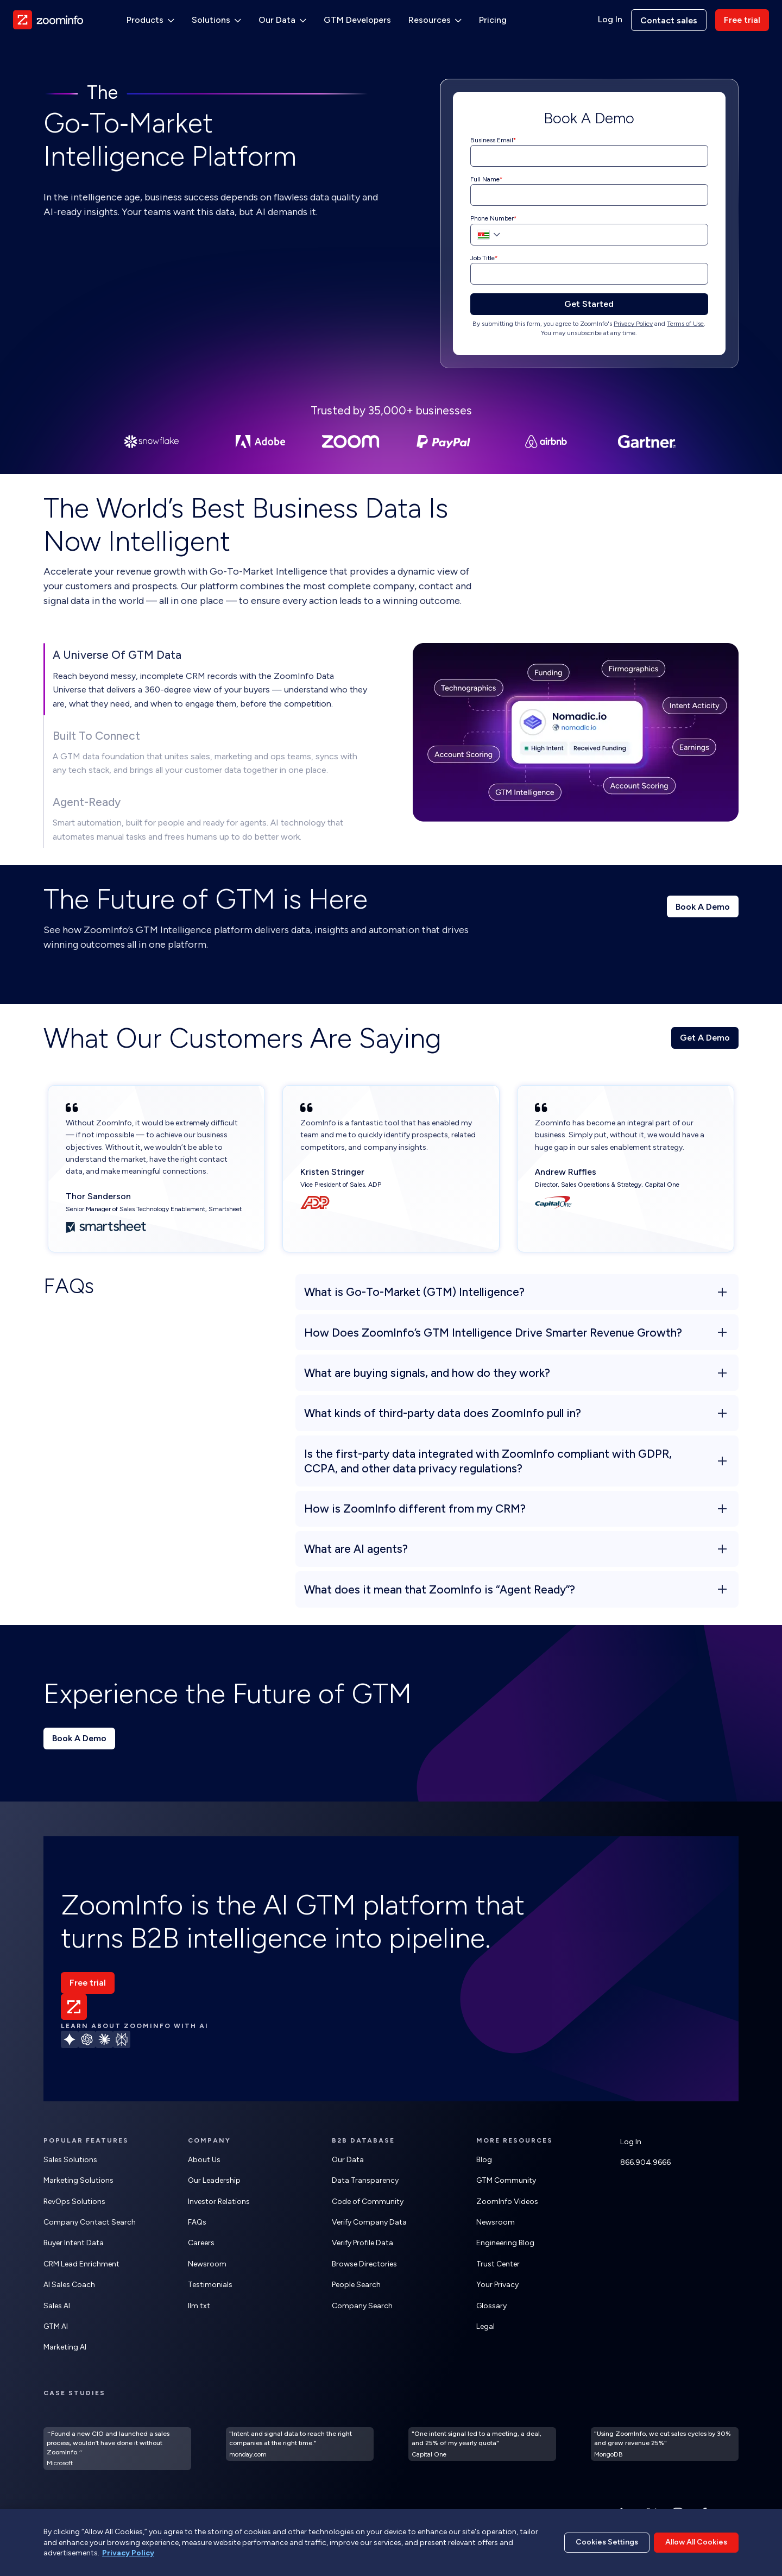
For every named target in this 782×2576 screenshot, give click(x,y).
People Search (356, 2284)
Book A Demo (703, 907)
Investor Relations (219, 2201)
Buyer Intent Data (73, 2242)
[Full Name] (589, 195)
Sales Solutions (70, 2159)
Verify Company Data (369, 2222)
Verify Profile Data (362, 2242)
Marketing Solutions (78, 2180)
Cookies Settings (607, 2542)
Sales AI (56, 2305)
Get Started (589, 304)
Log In (610, 19)
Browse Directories (364, 2264)
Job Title (482, 258)
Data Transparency (365, 2180)
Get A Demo (705, 1037)
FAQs (197, 2222)
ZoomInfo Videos (507, 2201)
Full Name (485, 179)
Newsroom (207, 2264)
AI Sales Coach (69, 2284)
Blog (484, 2159)
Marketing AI (64, 2347)
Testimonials (210, 2284)
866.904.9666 (645, 2162)
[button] (486, 234)
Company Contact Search (89, 2222)
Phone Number (492, 218)
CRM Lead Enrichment (81, 2264)
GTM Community (506, 2180)
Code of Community (367, 2201)
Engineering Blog (505, 2242)
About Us (204, 2159)
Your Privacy (497, 2284)
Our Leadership (214, 2180)
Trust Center (498, 2264)
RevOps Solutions (74, 2201)
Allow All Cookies (696, 2542)
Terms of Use (685, 323)
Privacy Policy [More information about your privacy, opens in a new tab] (128, 2553)
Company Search (362, 2305)
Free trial (742, 20)
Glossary (491, 2305)
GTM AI (55, 2326)
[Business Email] (589, 156)
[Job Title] (589, 274)
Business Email (491, 140)
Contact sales (668, 20)
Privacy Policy (633, 323)
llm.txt (199, 2305)
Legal (485, 2326)
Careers (201, 2242)
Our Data (348, 2159)
